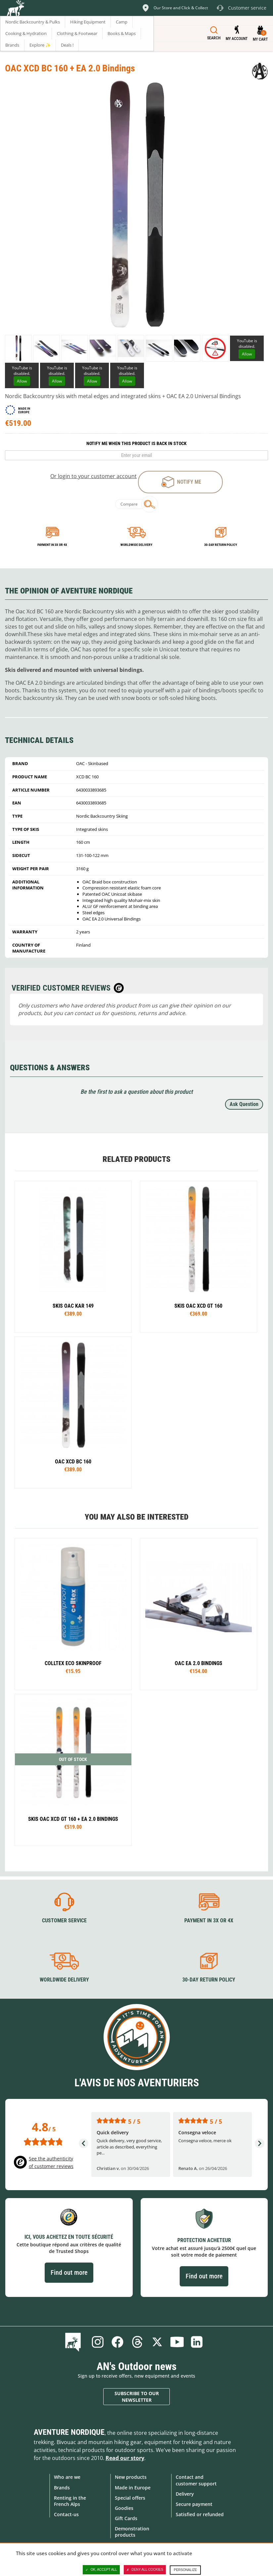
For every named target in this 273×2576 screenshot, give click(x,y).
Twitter (157, 2342)
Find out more (69, 2272)
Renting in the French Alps (70, 2501)
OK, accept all (101, 2570)
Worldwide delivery (136, 545)
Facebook (117, 2342)
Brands (62, 2487)
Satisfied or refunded (200, 2514)
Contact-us (66, 2514)
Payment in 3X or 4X (208, 1920)
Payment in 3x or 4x (52, 545)
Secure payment (194, 2504)
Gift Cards (126, 2518)
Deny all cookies (144, 2570)
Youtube (177, 2342)
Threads (137, 2342)
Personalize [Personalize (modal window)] (185, 2570)
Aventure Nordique (69, 2432)
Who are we (67, 2477)
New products (131, 2477)
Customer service (64, 1920)
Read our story (125, 2458)
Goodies (124, 2508)
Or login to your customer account (93, 476)
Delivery (185, 2494)
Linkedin (197, 2342)
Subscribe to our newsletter (136, 2396)
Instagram (97, 2342)
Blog (74, 2341)
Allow (247, 354)
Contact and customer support (196, 2480)
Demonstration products (132, 2531)
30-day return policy (220, 545)
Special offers (130, 2498)
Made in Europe (133, 2487)
